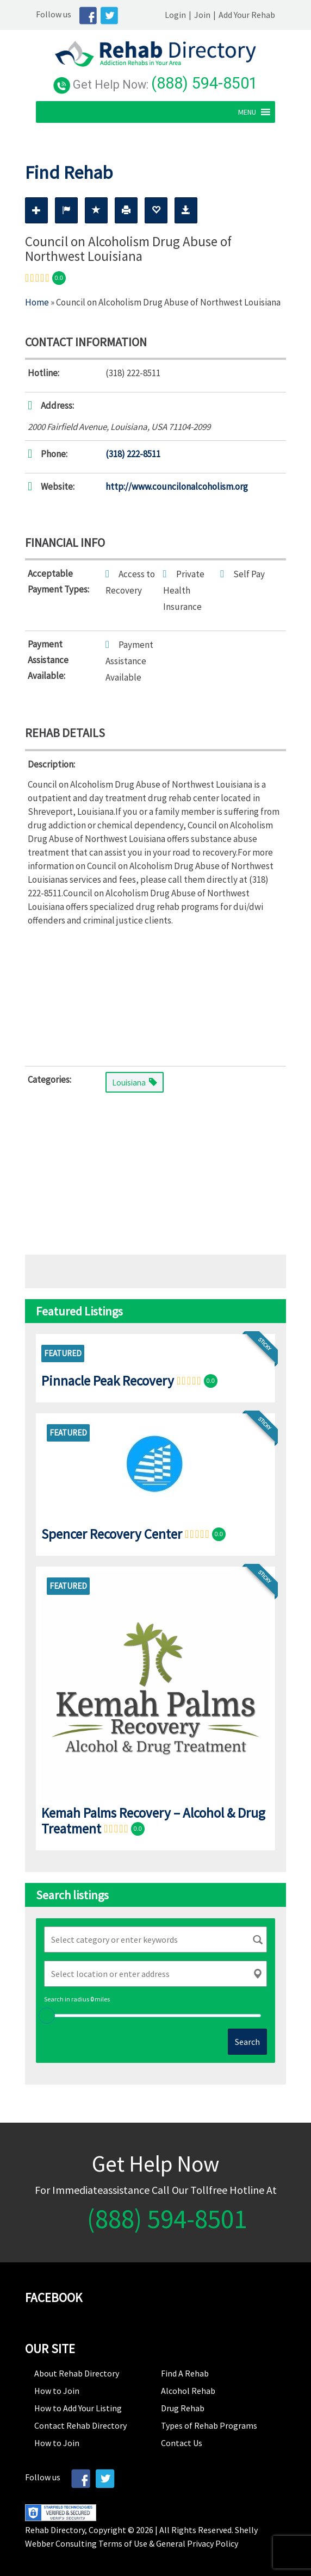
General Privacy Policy (197, 2541)
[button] (258, 110)
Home (37, 301)
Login (186, 14)
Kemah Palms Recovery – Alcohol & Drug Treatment (153, 1819)
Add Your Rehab (257, 14)
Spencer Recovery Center (111, 1532)
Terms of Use (122, 2541)
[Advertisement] (155, 992)
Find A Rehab (185, 2371)
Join (213, 14)
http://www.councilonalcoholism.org (176, 485)
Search (247, 2040)
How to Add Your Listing (78, 2406)
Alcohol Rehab (188, 2389)
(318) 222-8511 (132, 452)
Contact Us (181, 2441)
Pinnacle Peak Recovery (107, 1379)
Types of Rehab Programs (209, 2423)
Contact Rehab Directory (80, 2423)
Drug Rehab (182, 2406)
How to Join (56, 2389)
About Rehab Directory (76, 2371)
